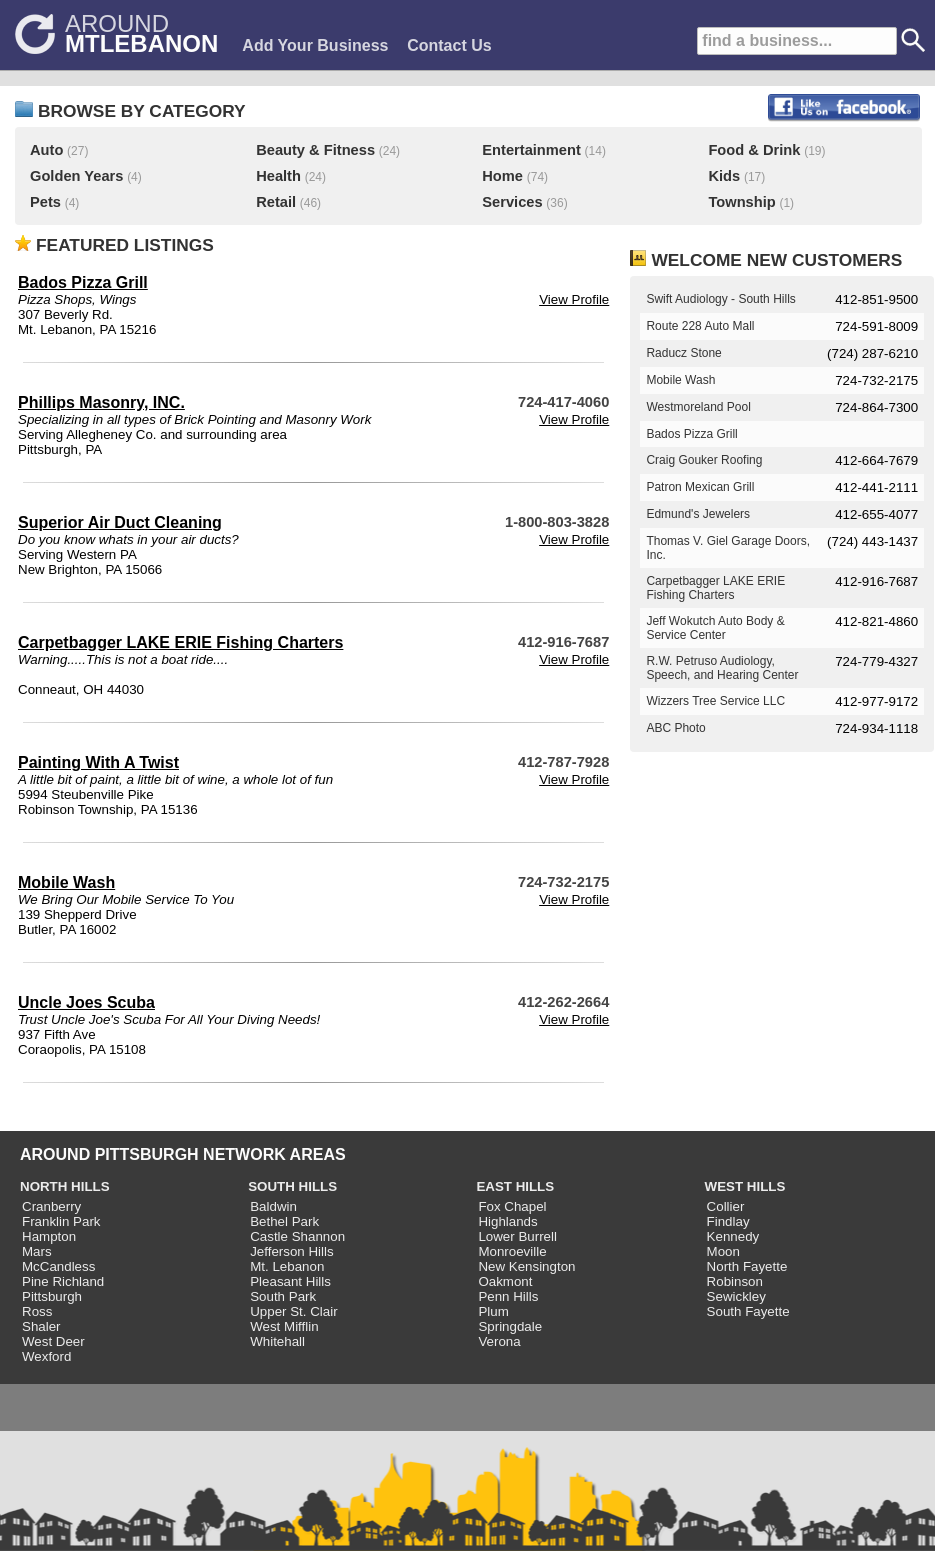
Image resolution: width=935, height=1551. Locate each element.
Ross (37, 1311)
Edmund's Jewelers (698, 514)
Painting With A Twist (98, 762)
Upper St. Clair (293, 1311)
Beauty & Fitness (315, 150)
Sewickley (736, 1296)
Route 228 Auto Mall (700, 326)
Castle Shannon (297, 1236)
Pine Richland (63, 1281)
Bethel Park (284, 1221)
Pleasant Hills (290, 1281)
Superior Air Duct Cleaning (120, 522)
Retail (276, 202)
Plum (493, 1311)
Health (278, 176)
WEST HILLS (745, 1186)
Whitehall (277, 1341)
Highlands (507, 1221)
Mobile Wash (66, 882)
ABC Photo (675, 728)
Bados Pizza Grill (83, 282)
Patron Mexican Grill (700, 487)
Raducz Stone (683, 353)
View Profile (574, 299)
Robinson (735, 1281)
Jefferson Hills (291, 1251)
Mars (37, 1251)
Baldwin (273, 1206)
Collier (726, 1206)
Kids (724, 176)
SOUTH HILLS (292, 1186)
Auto (46, 150)
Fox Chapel (512, 1206)
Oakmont (505, 1281)
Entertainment (531, 150)
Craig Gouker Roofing (704, 460)
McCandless (58, 1266)
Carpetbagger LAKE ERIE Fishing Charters (180, 642)
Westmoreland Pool (698, 407)
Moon (723, 1251)
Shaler (41, 1326)
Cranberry (51, 1206)
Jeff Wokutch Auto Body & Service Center (715, 628)
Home (502, 176)
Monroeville (512, 1251)
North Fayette (747, 1266)
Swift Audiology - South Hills (720, 299)
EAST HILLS (515, 1186)
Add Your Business (315, 45)
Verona (499, 1341)
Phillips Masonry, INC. (101, 402)
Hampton (49, 1236)
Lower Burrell (517, 1236)
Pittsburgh (52, 1296)
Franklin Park (61, 1221)
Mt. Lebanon (287, 1266)
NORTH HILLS (65, 1186)
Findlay (728, 1221)
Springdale (510, 1326)
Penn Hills (508, 1296)
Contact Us (449, 45)
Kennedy (733, 1236)
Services (512, 202)
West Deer (53, 1341)
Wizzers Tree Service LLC (715, 701)
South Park (283, 1296)
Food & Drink (754, 150)
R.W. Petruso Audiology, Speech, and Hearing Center (722, 668)
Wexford (46, 1356)
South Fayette (748, 1311)
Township (741, 202)
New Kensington (526, 1266)
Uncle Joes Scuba (86, 1002)
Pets (45, 202)
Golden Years (76, 176)
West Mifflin (284, 1326)
